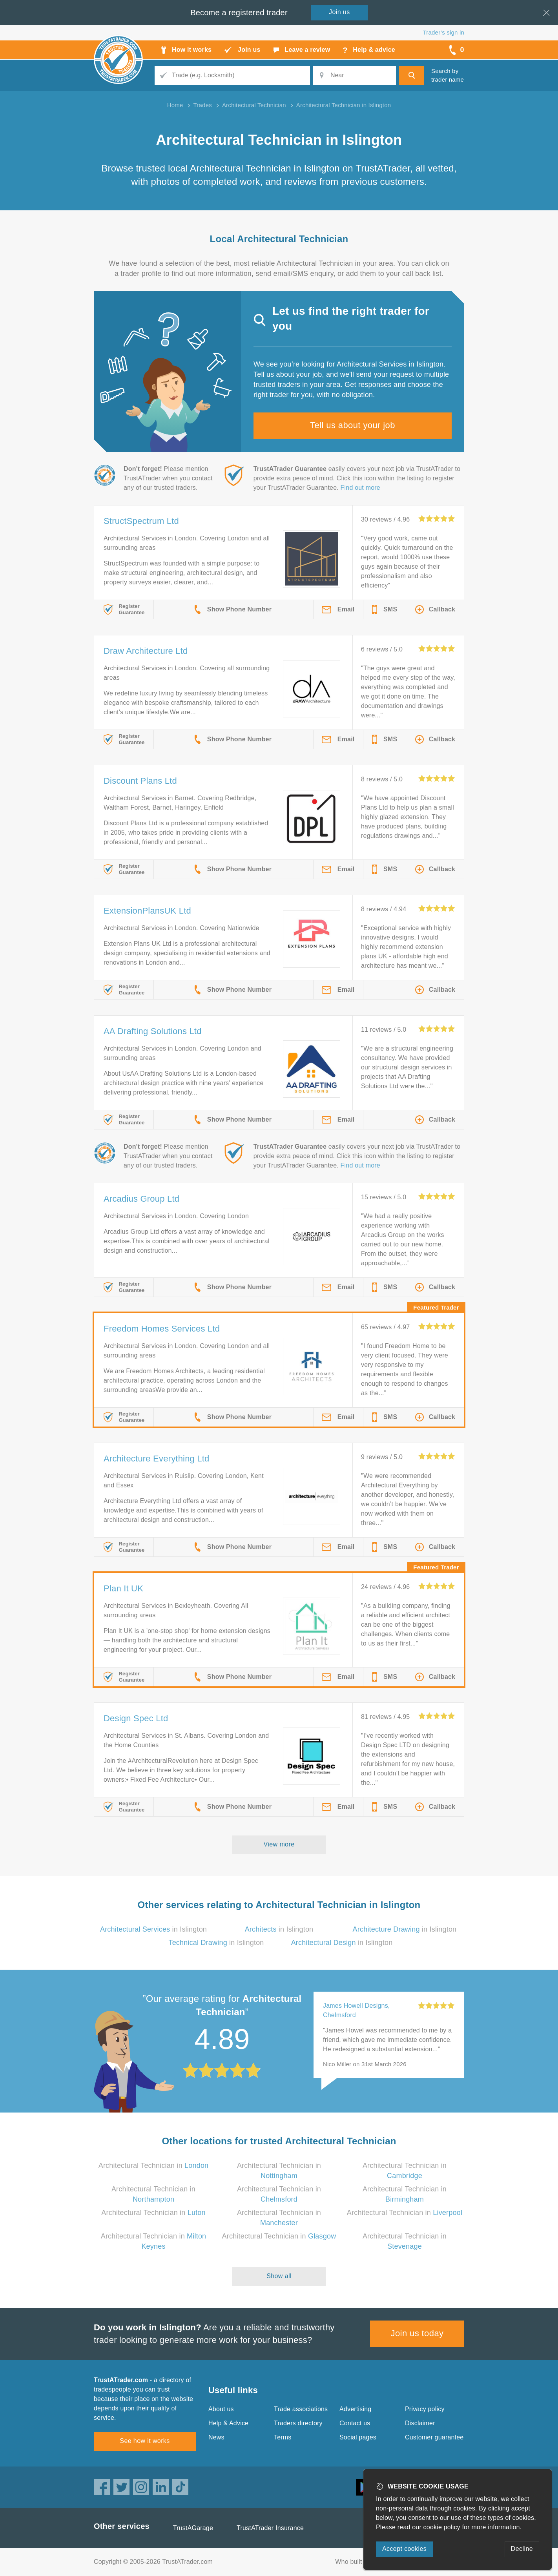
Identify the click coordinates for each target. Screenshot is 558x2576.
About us (221, 2409)
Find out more (360, 487)
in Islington (153, 1929)
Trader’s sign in (443, 32)
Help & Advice (228, 2423)
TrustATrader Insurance (270, 2528)
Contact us (354, 2423)
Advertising (355, 2409)
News (216, 2437)
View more (279, 1844)
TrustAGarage (193, 2528)
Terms (283, 2437)
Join (339, 12)
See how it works (145, 2440)
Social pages (357, 2437)
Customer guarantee (434, 2437)
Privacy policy (425, 2409)
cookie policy (441, 2527)
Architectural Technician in (153, 2165)
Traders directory (298, 2423)
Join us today (417, 2333)
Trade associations (301, 2409)
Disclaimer (420, 2423)
